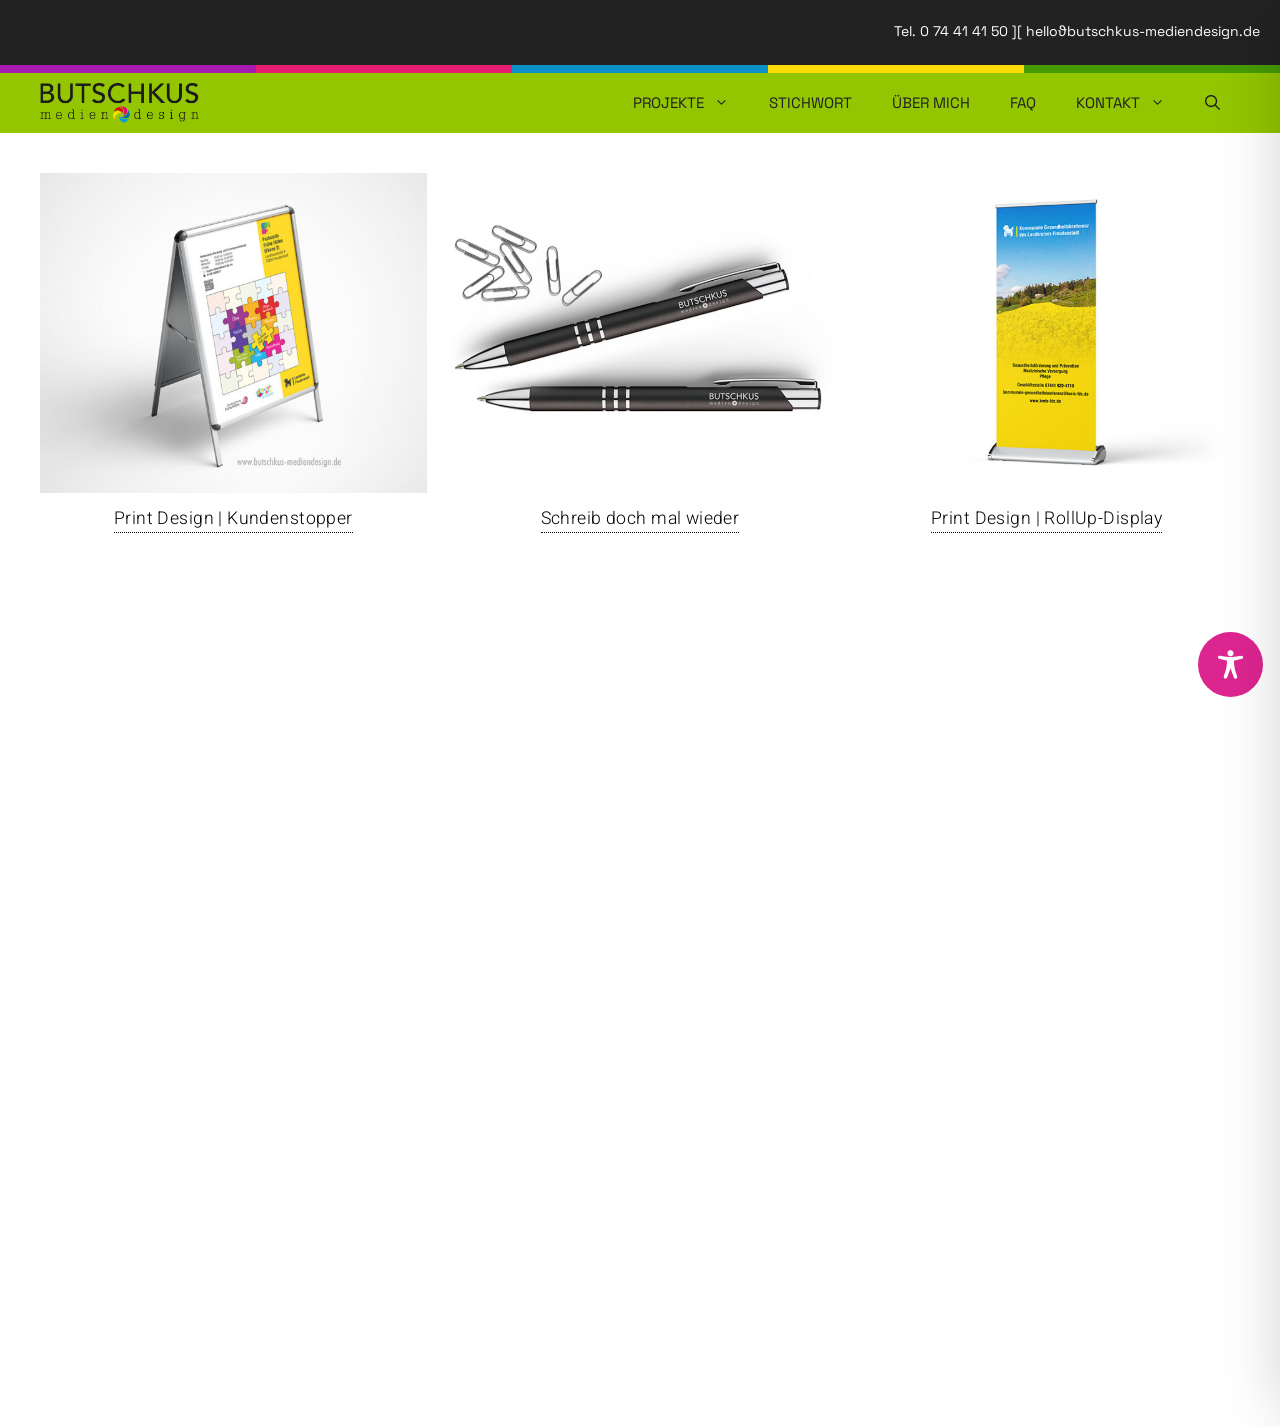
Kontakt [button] (1130, 103)
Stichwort (810, 102)
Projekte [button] (691, 103)
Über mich (931, 102)
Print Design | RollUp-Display (1046, 518)
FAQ (1023, 102)
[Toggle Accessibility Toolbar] (1230, 664)
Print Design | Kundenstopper (233, 518)
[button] (1212, 103)
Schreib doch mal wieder (640, 518)
